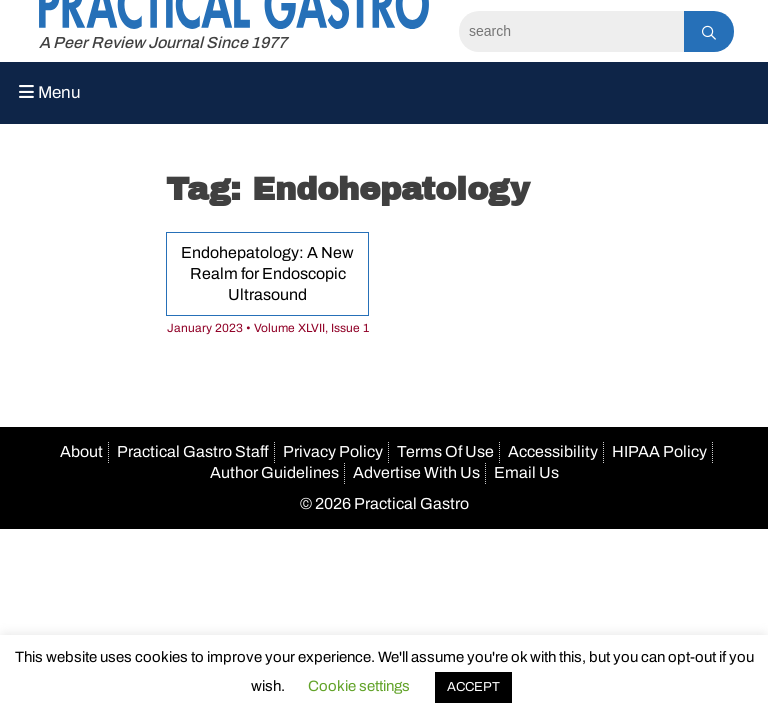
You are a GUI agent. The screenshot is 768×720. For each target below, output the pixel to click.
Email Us (526, 472)
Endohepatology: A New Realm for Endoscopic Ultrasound (267, 273)
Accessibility (553, 451)
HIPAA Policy (659, 451)
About (81, 451)
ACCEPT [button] (473, 687)
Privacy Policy (333, 451)
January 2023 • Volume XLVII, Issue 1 (268, 328)
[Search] (571, 31)
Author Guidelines (274, 472)
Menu (50, 92)
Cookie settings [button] (359, 686)
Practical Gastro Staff (193, 451)
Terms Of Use (445, 451)
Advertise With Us (416, 472)
